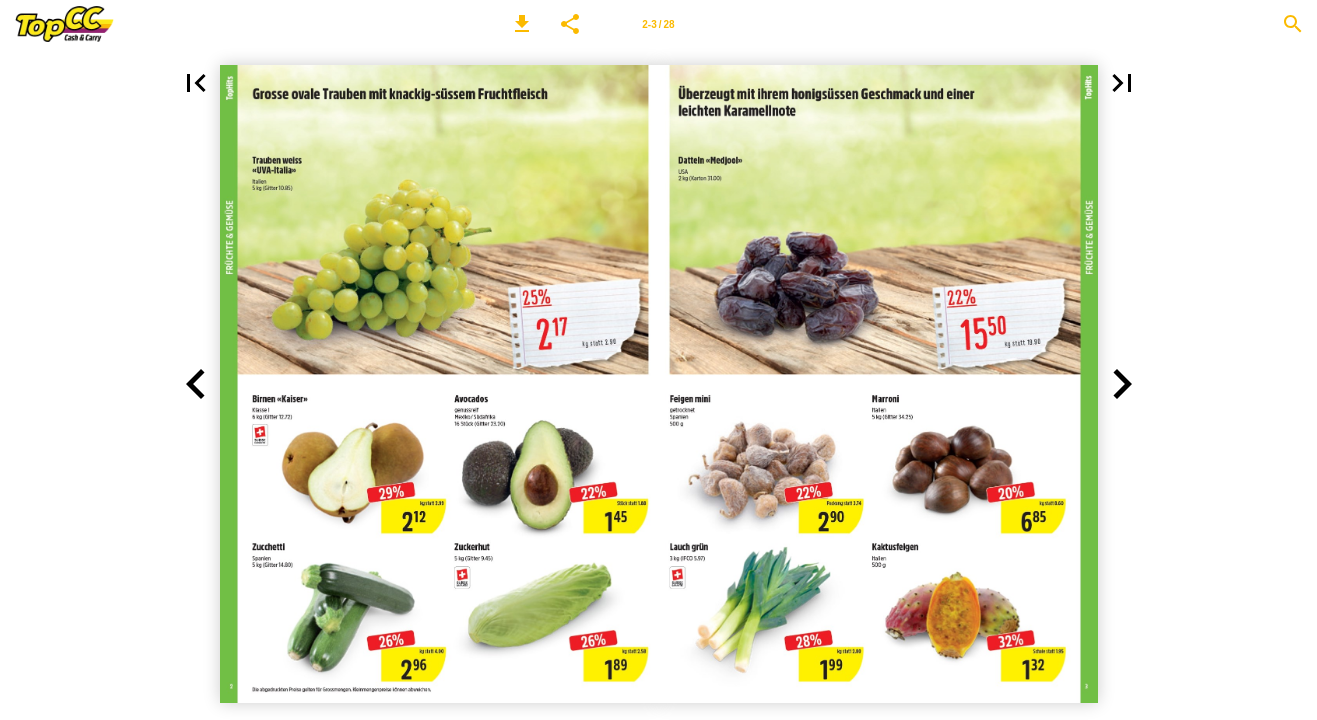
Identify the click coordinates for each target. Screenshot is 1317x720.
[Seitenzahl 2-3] (659, 24)
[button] (522, 24)
